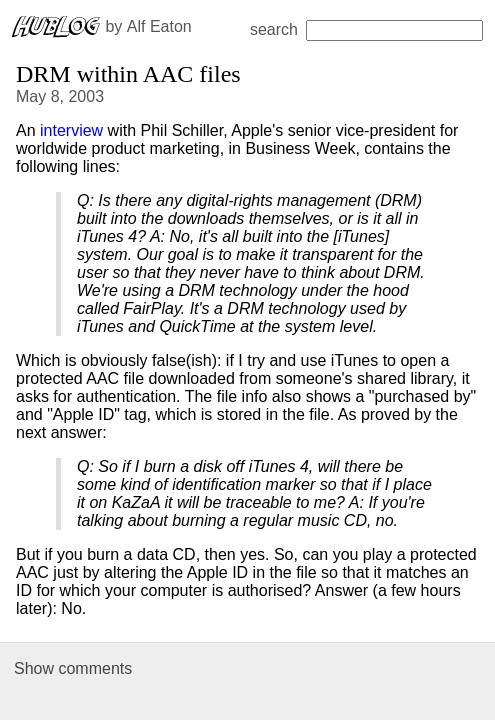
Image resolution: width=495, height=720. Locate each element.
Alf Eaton (159, 26)
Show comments (73, 668)
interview (71, 130)
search (366, 29)
